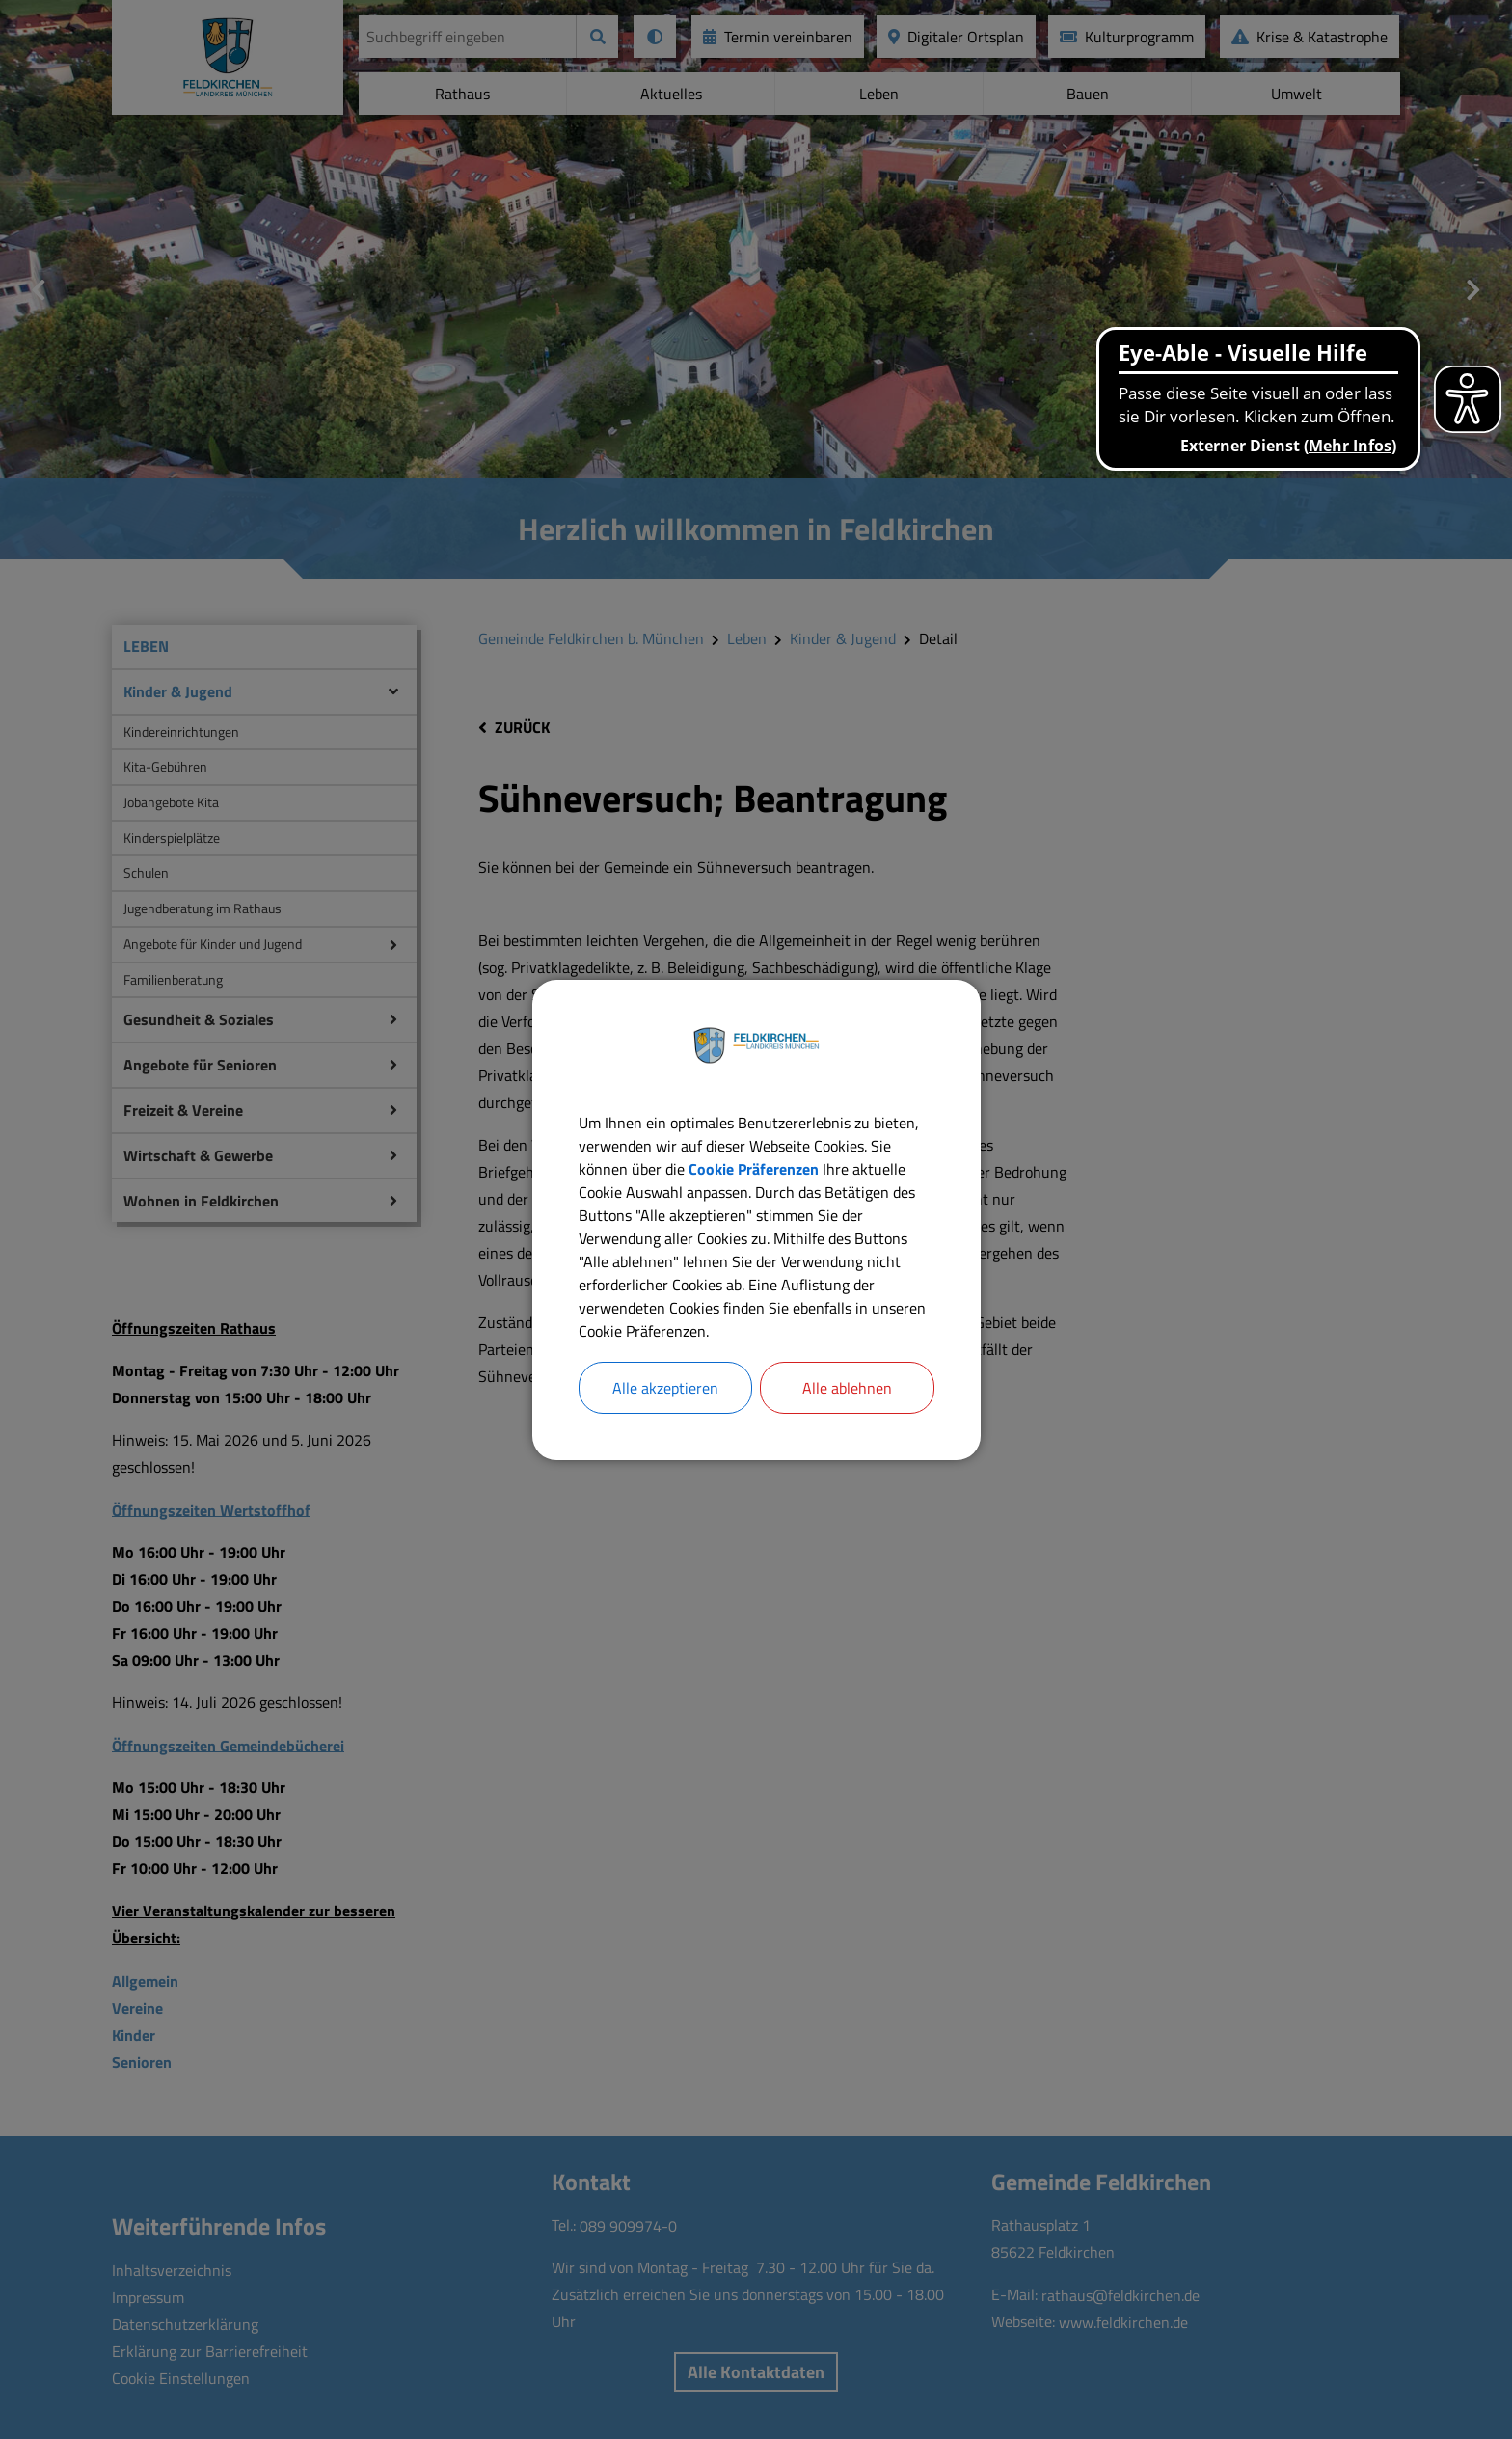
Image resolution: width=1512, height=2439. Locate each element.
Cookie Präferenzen (753, 1168)
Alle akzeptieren (665, 1387)
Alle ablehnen (847, 1387)
